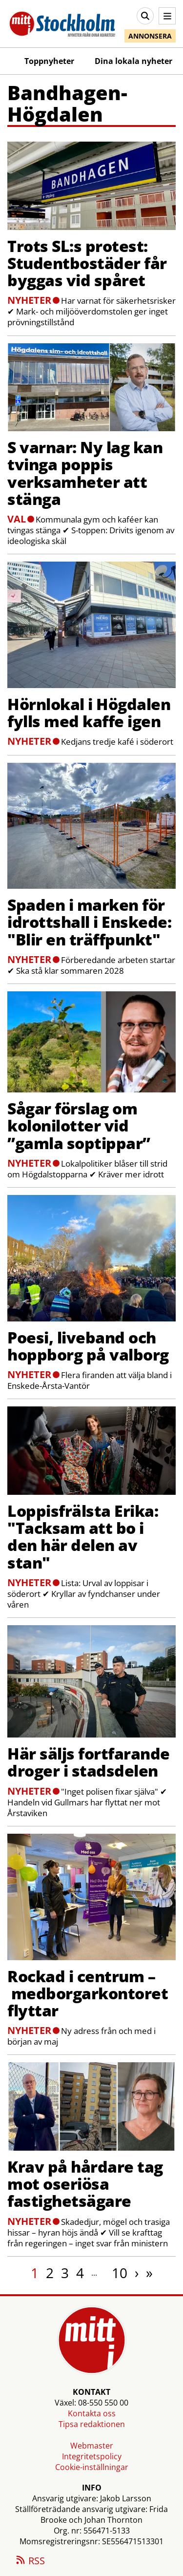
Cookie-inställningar (91, 2467)
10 (119, 2273)
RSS (30, 2561)
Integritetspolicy (92, 2456)
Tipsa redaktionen (92, 2424)
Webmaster (91, 2445)
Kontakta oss (92, 2413)
